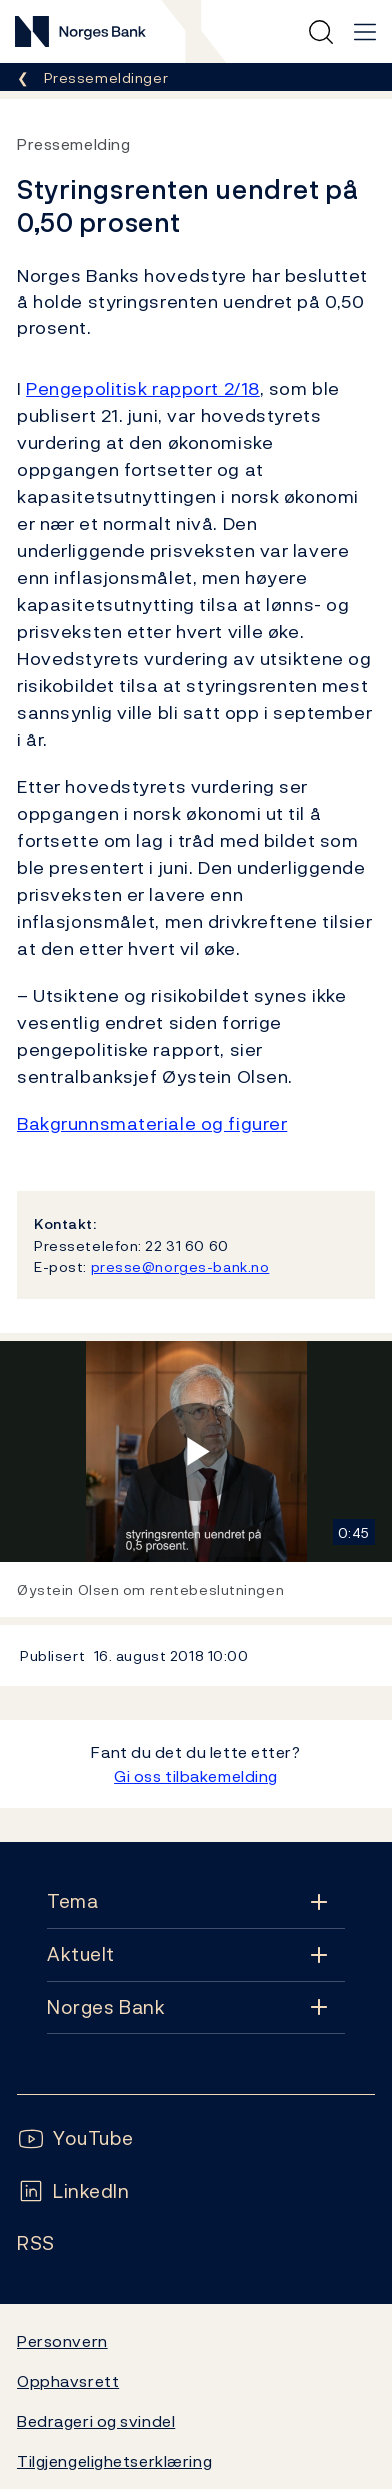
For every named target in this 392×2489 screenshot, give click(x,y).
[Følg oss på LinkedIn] (73, 2191)
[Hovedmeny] (365, 32)
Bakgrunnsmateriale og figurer (152, 1123)
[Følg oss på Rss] (36, 2243)
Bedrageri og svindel (96, 2421)
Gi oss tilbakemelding (196, 1776)
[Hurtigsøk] (321, 32)
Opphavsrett (68, 2381)
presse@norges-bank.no (180, 1266)
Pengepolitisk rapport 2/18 (143, 388)
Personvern (62, 2341)
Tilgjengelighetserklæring (114, 2461)
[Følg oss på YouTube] (75, 2138)
